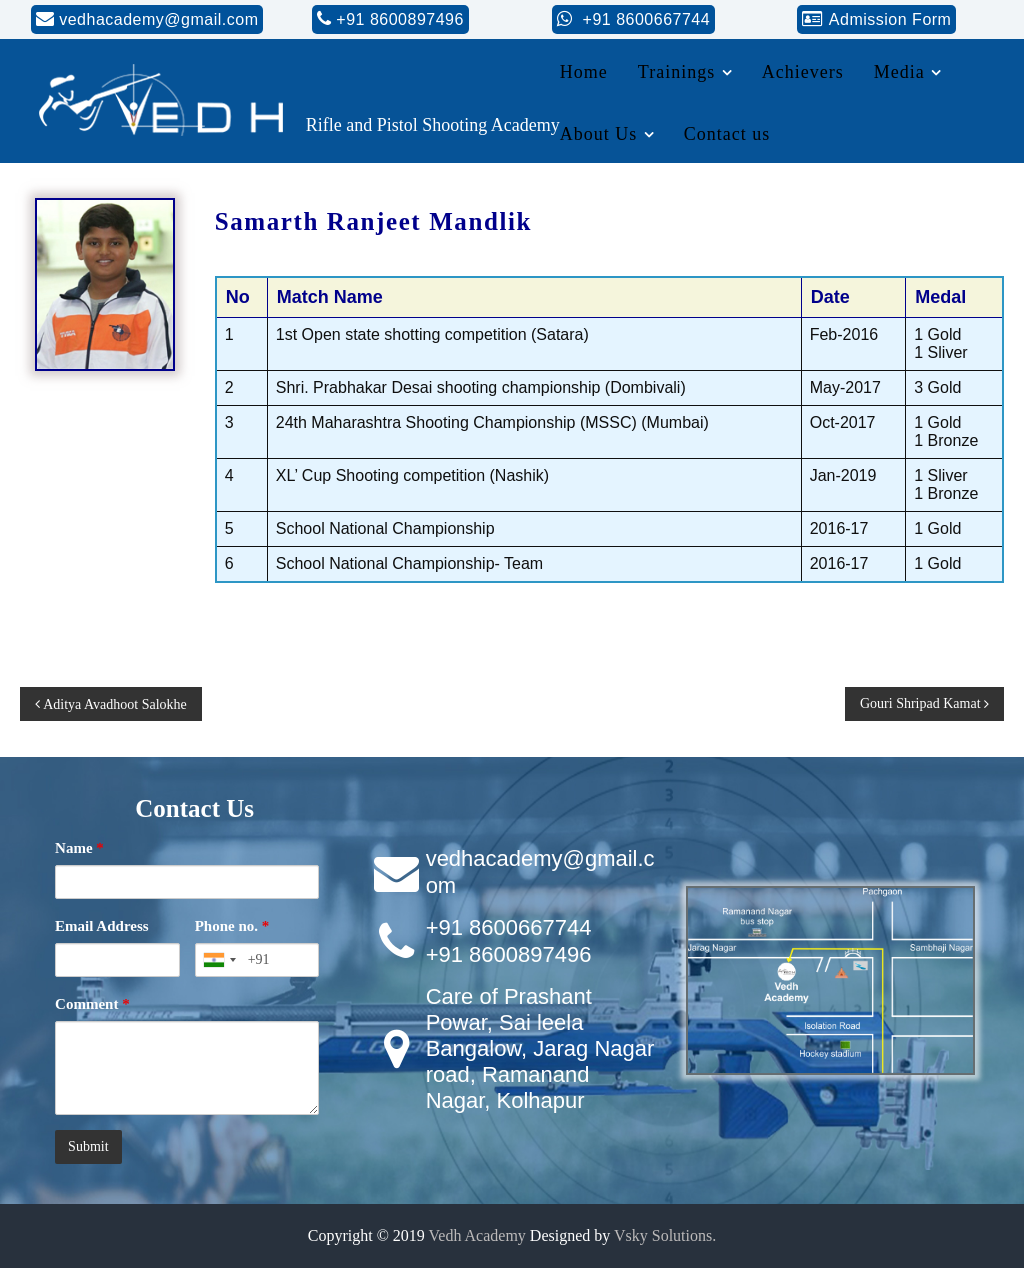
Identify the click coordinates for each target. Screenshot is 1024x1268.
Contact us (727, 134)
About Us (599, 134)
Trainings (676, 72)
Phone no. (232, 926)
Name (79, 848)
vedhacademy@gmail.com (158, 19)
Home (584, 72)
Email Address (102, 926)
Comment (92, 1004)
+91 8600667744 (644, 19)
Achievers (803, 72)
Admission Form (890, 19)
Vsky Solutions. (665, 1235)
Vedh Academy (477, 1235)
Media (899, 72)
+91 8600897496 (400, 19)
